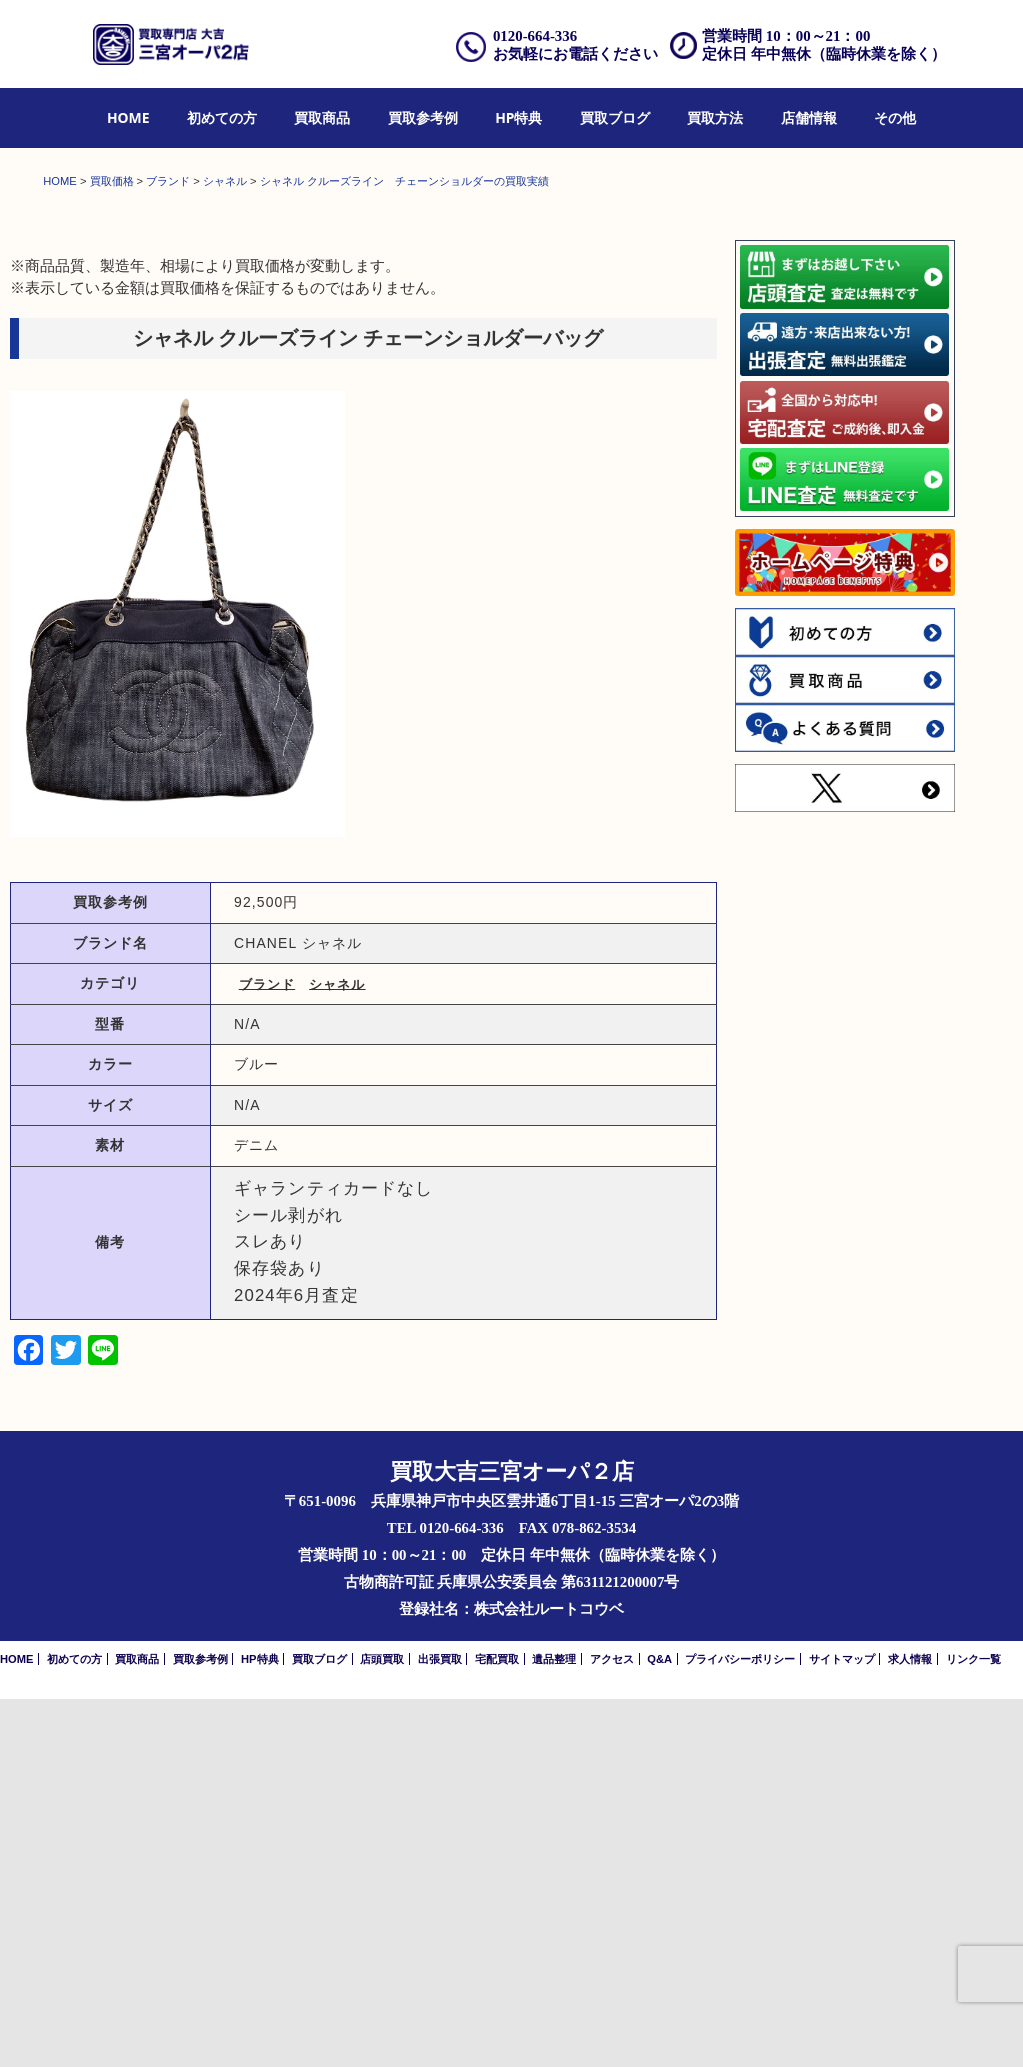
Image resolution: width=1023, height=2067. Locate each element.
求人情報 (910, 2027)
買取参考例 (423, 117)
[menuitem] (128, 118)
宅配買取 (497, 2027)
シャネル (337, 1352)
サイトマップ (842, 2027)
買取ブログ (615, 117)
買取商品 (322, 117)
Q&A (659, 2027)
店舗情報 (809, 117)
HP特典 (518, 117)
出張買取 (440, 2027)
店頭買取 (382, 2027)
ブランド (267, 1352)
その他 (895, 117)
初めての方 (222, 117)
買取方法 (715, 117)
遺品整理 (554, 2027)
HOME (128, 117)
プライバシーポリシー (740, 2027)
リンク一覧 (973, 2027)
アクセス (612, 2027)
